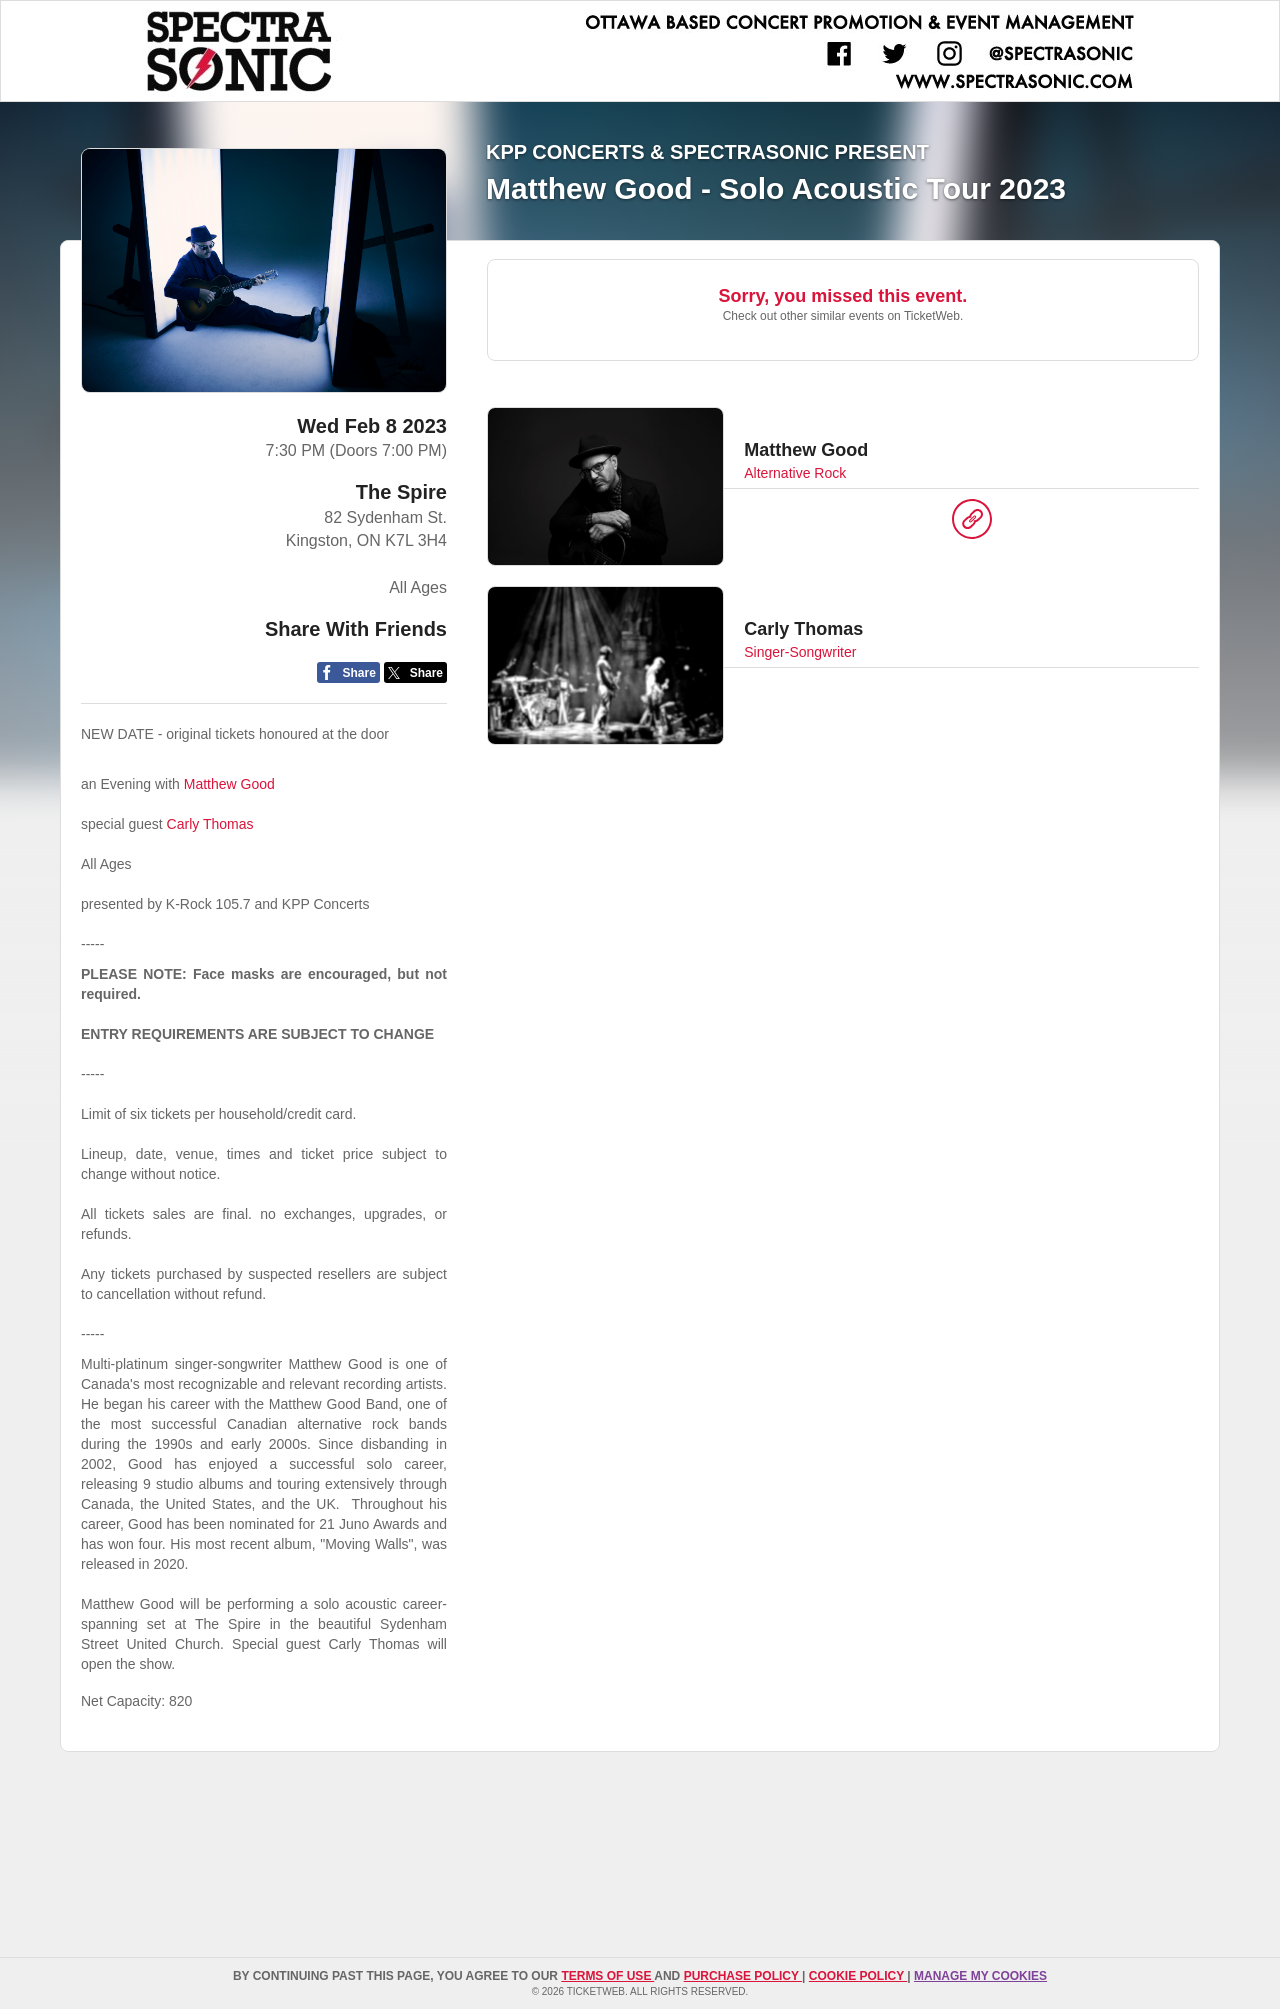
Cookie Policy (858, 1976)
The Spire (401, 492)
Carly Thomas (210, 824)
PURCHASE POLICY (743, 1976)
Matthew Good (229, 784)
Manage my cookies (980, 1976)
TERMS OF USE (607, 1976)
